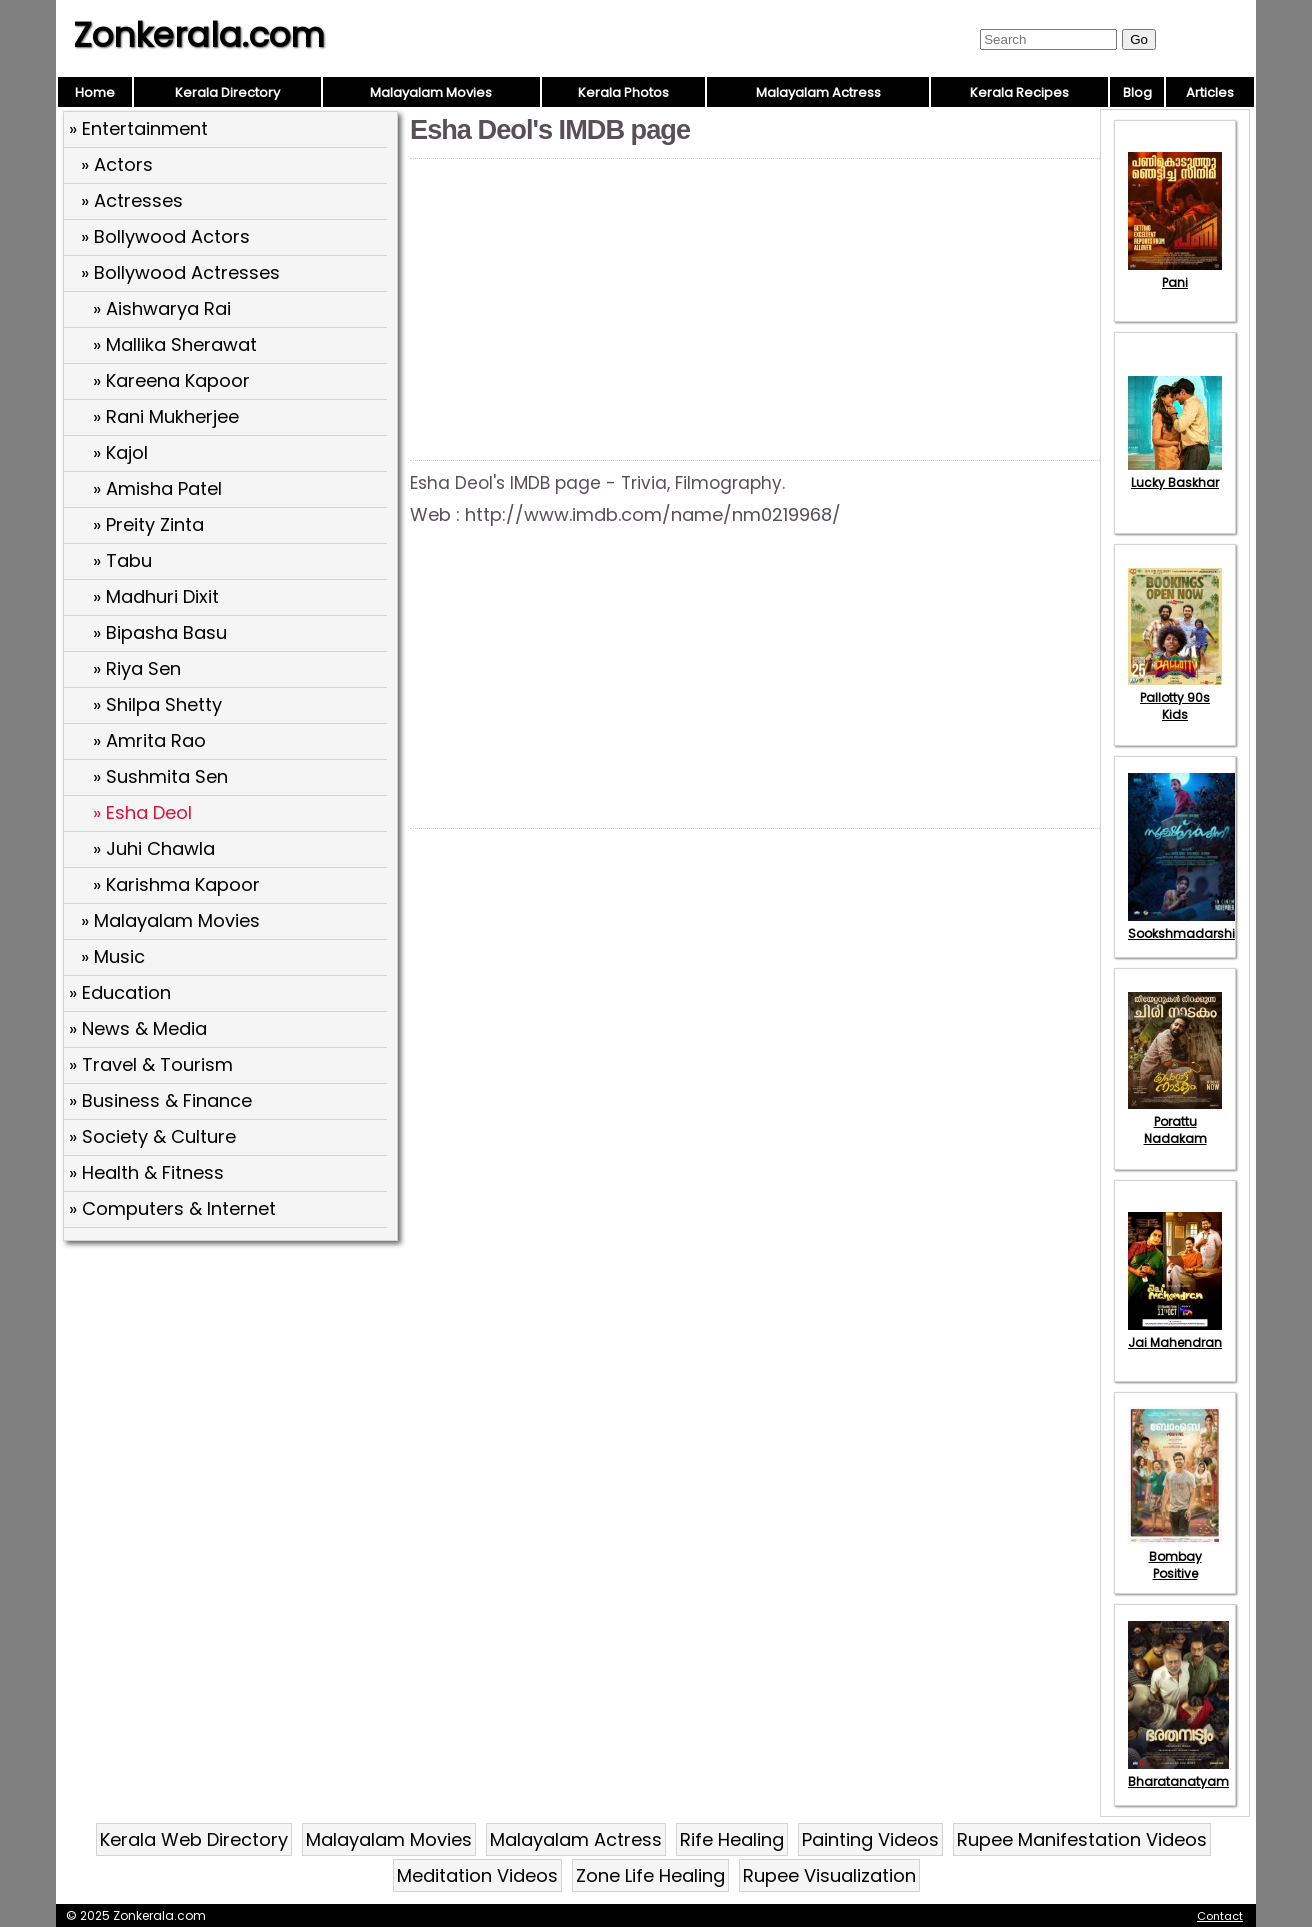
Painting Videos (870, 1839)
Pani (1175, 274)
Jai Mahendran (1175, 1334)
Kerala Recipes (1019, 92)
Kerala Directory (227, 92)
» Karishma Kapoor (176, 884)
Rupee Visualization (829, 1875)
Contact (1220, 1916)
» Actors (117, 164)
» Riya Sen (137, 668)
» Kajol (120, 452)
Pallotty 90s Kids (1175, 697)
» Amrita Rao (149, 740)
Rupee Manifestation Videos (1082, 1839)
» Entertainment (138, 128)
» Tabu (122, 560)
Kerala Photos (623, 92)
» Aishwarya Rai (162, 308)
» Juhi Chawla (154, 848)
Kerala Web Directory (194, 1839)
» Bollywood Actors (165, 236)
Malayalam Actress (818, 92)
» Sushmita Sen (160, 776)
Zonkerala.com (199, 35)
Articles (1210, 92)
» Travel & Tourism (151, 1064)
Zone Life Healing (650, 1875)
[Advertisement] (233, 1393)
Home (95, 92)
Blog (1137, 92)
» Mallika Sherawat (175, 344)
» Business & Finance (160, 1100)
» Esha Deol (142, 812)
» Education (120, 992)
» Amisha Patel (157, 488)
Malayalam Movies (431, 92)
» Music (113, 956)
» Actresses (132, 200)
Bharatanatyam (1178, 1773)
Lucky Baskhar (1175, 474)
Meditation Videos (477, 1875)
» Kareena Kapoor (171, 380)
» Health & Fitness (146, 1172)
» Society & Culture (152, 1136)
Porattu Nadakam (1175, 1121)
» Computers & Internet (172, 1208)
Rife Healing (732, 1839)
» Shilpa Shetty (157, 704)
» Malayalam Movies (170, 920)
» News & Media (138, 1028)
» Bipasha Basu (160, 632)
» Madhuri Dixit (156, 596)
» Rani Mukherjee (166, 416)
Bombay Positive (1175, 1556)
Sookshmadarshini (1187, 925)
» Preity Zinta (148, 524)
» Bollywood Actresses (180, 272)
